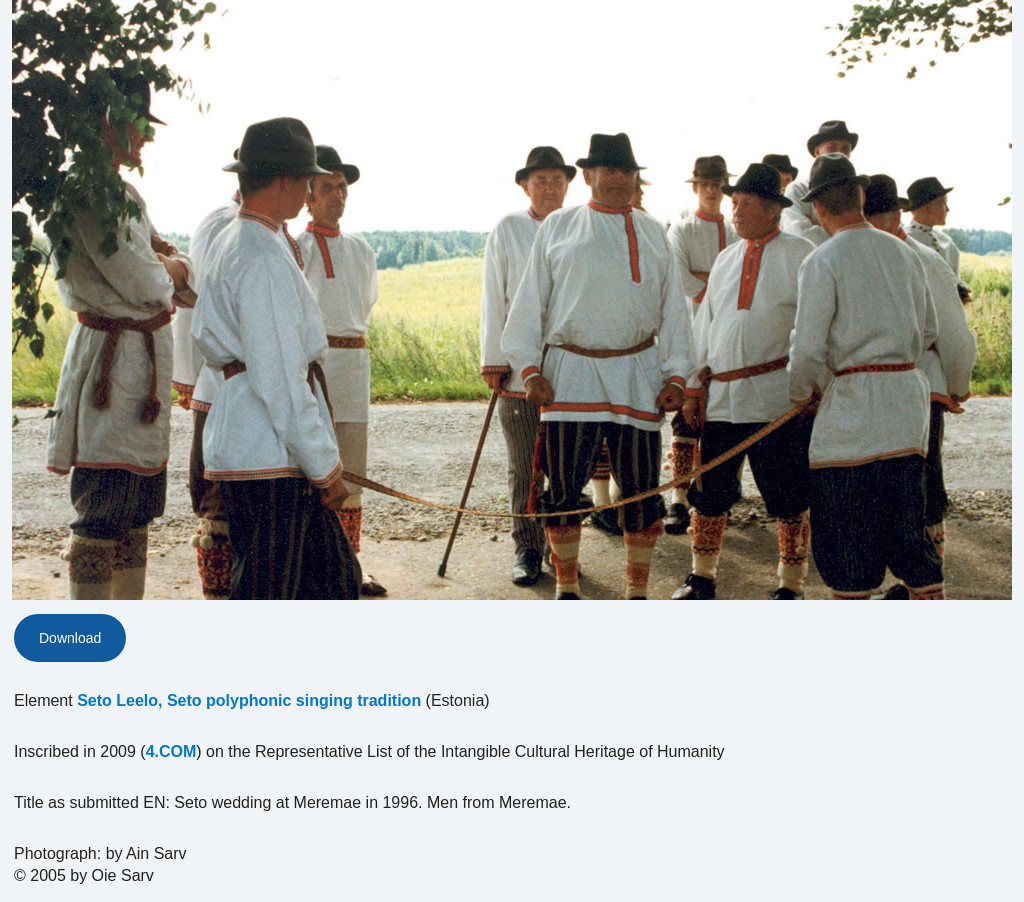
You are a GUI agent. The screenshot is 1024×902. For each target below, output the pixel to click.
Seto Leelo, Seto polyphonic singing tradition (249, 700)
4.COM (171, 751)
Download (70, 638)
